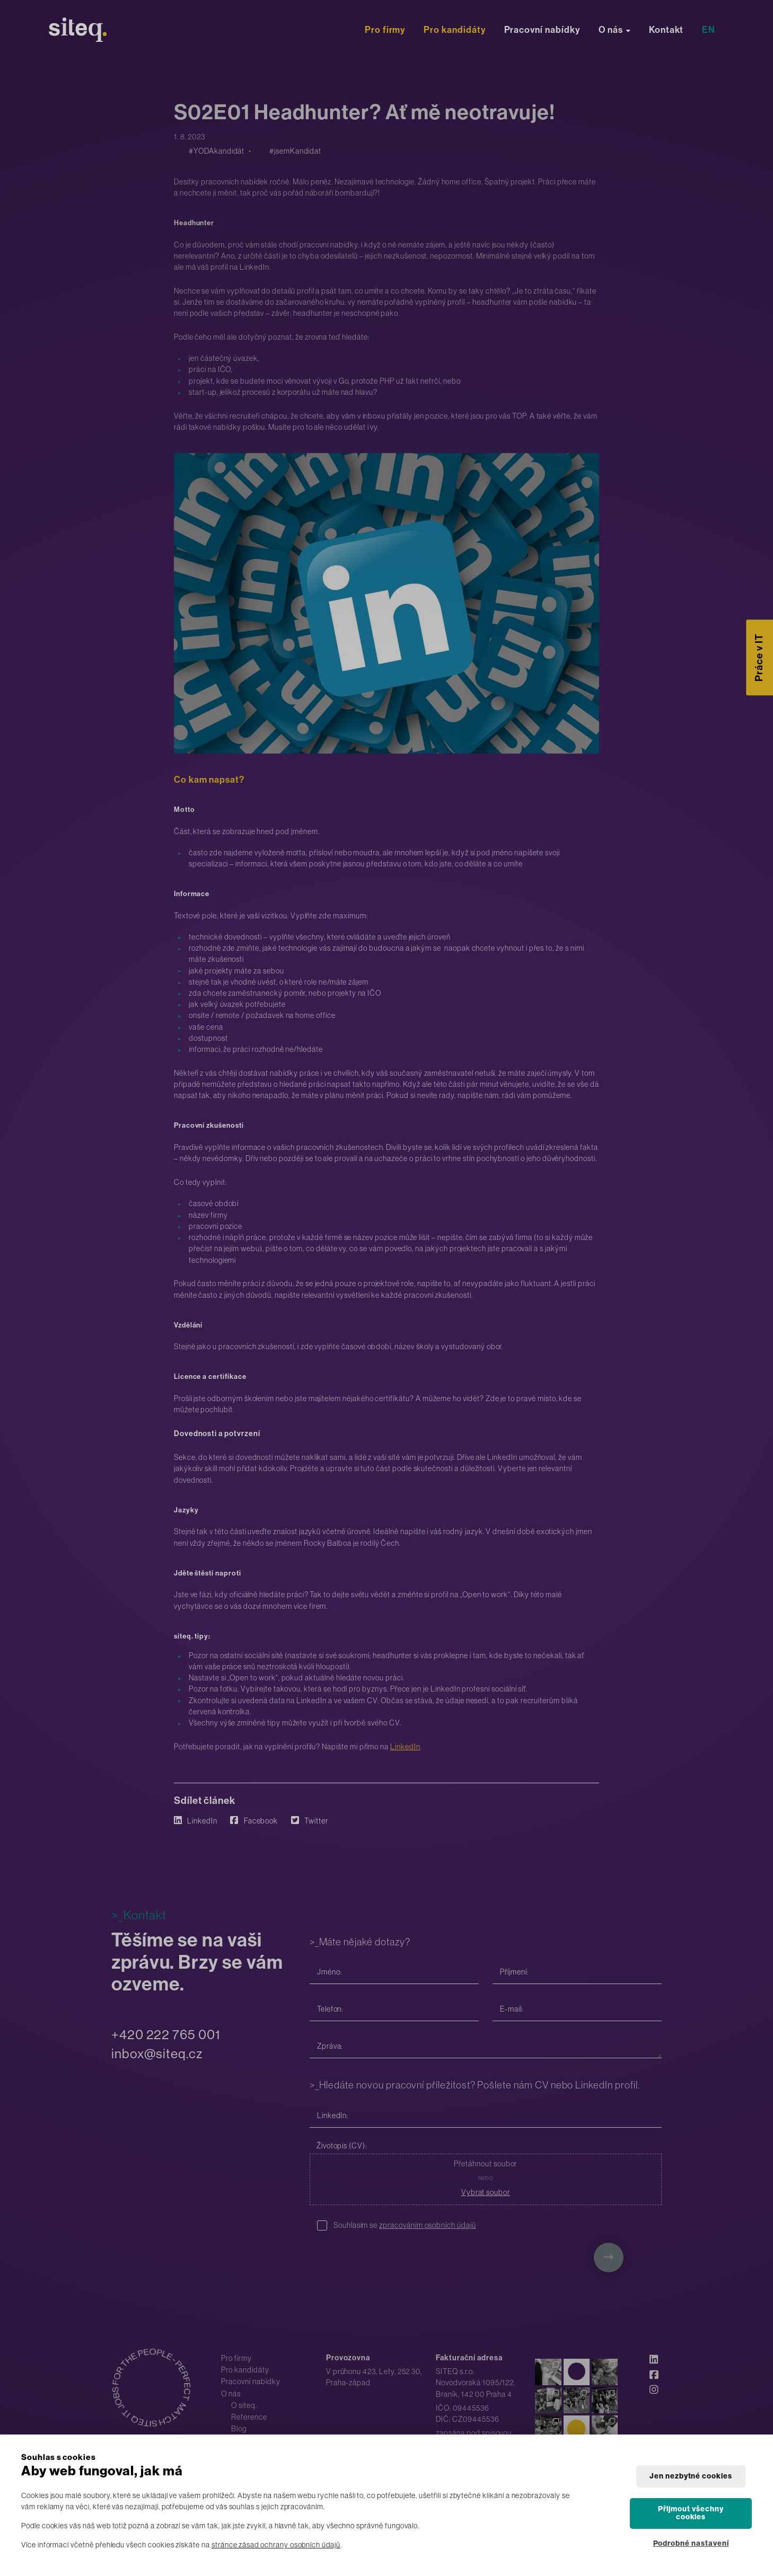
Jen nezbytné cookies (690, 2476)
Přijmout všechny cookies (690, 2512)
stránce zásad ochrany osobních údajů (276, 2544)
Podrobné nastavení (691, 2543)
